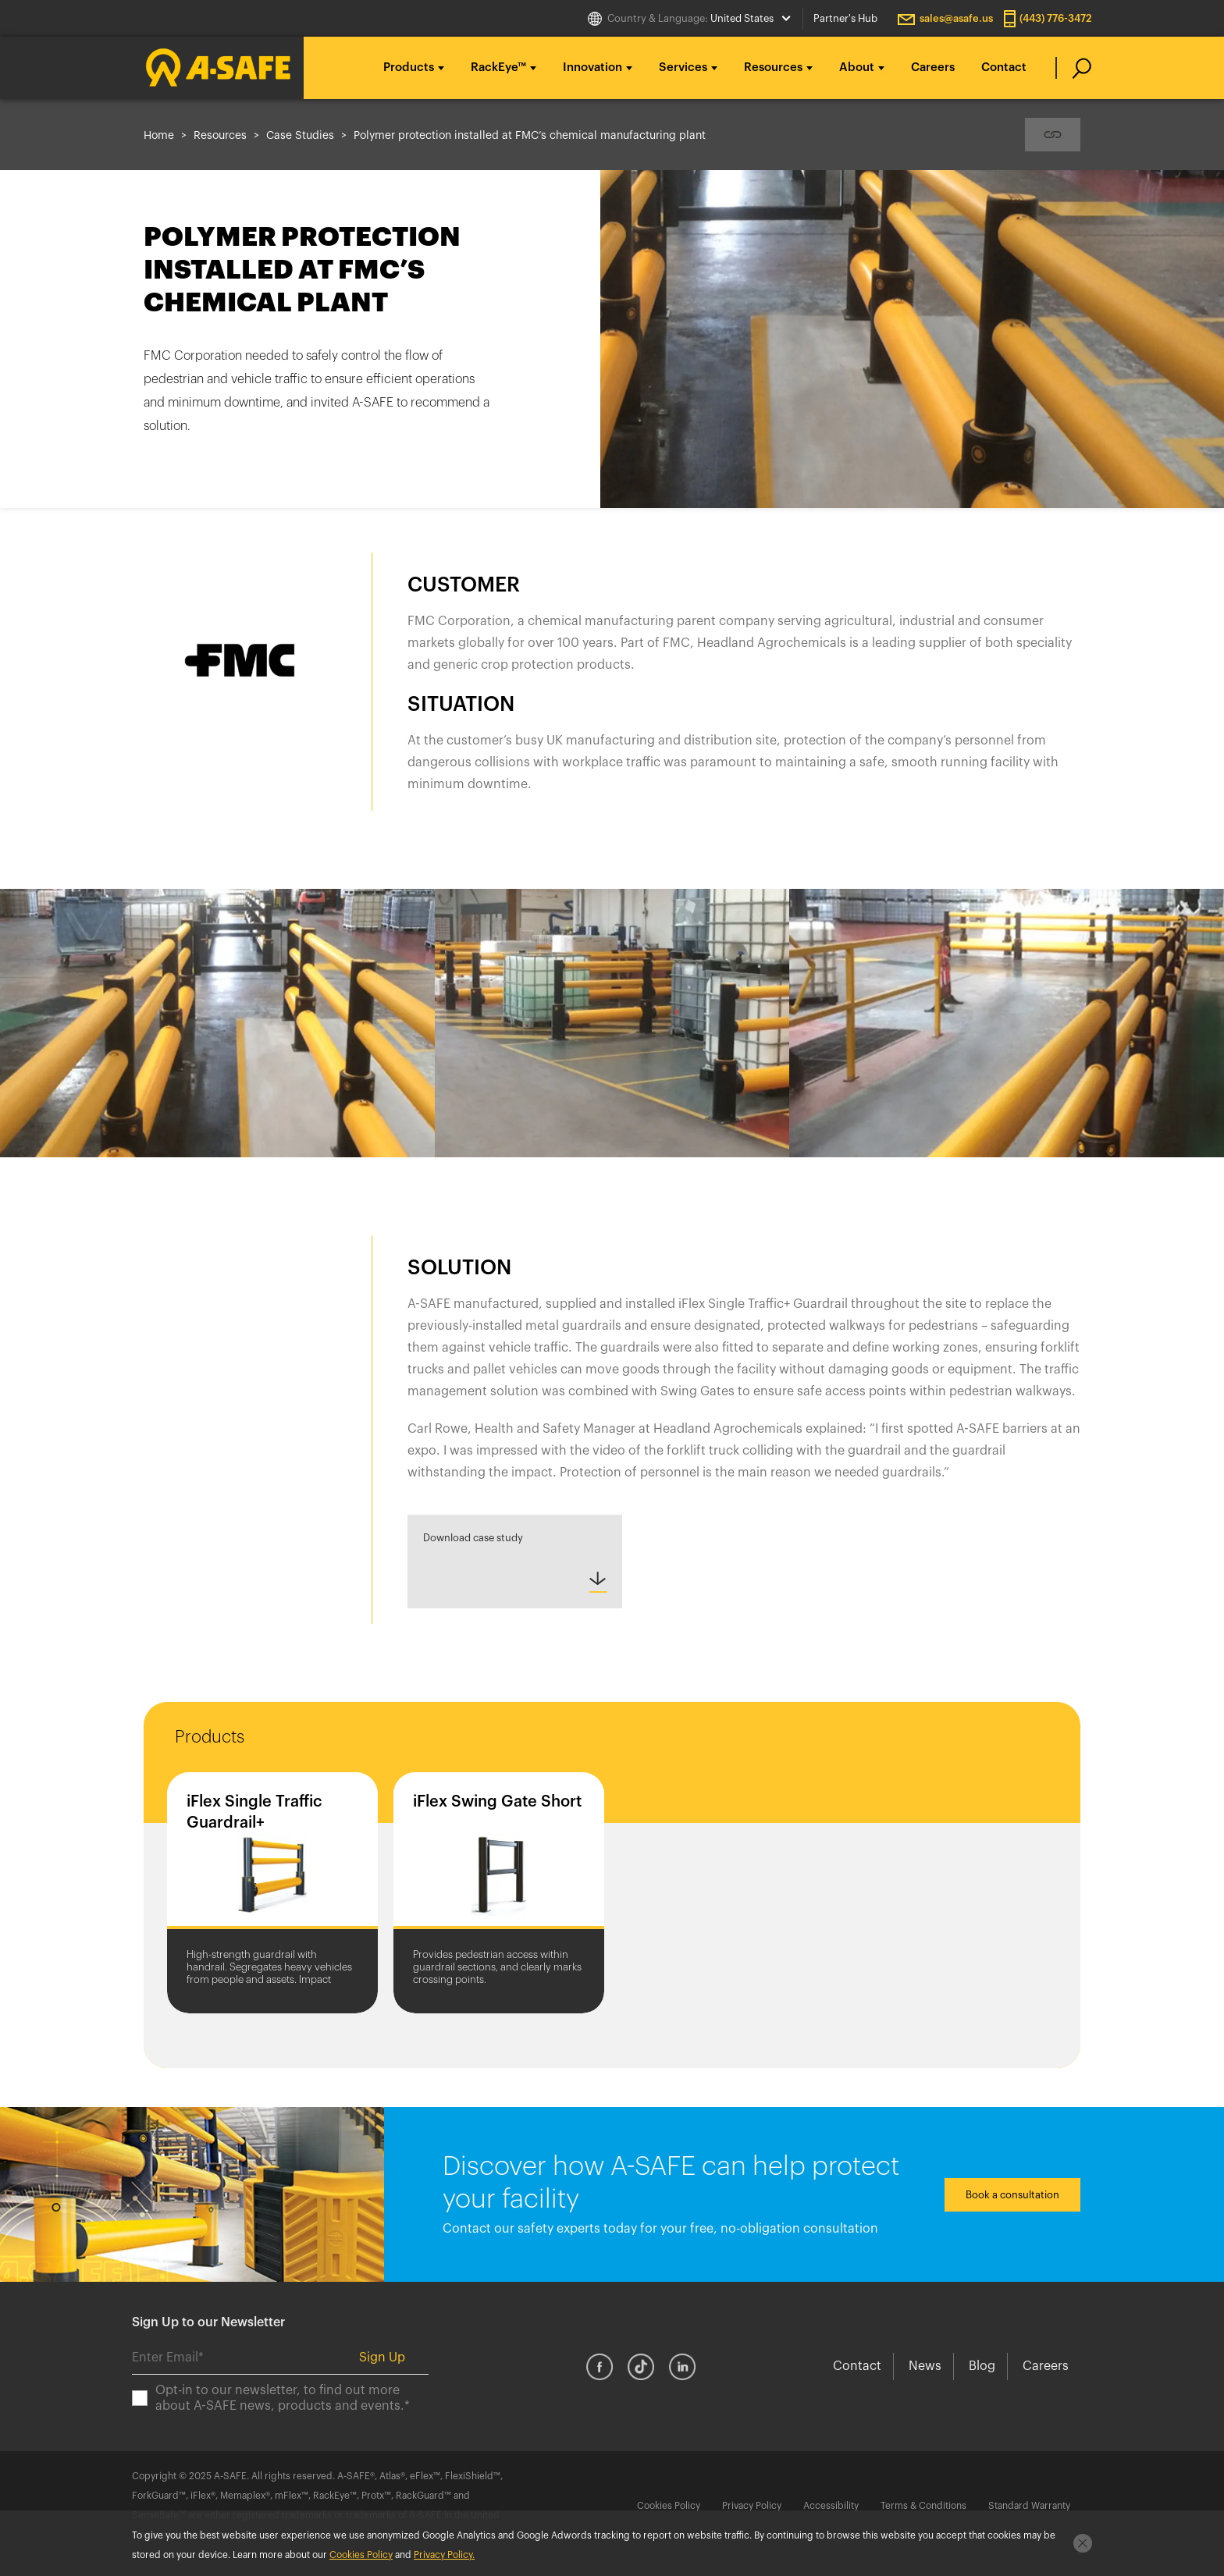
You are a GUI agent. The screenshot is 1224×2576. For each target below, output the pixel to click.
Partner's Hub (845, 18)
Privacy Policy (751, 2505)
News (925, 2366)
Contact (1004, 67)
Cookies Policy (668, 2505)
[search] (1073, 68)
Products (408, 67)
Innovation (592, 67)
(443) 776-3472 (1055, 18)
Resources (773, 67)
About (856, 67)
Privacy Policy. (444, 2555)
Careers (933, 67)
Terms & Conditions (923, 2505)
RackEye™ (498, 67)
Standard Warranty (1029, 2505)
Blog (982, 2366)
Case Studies (300, 135)
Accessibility (831, 2505)
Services (683, 67)
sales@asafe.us (956, 18)
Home (159, 135)
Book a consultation (1012, 2195)
